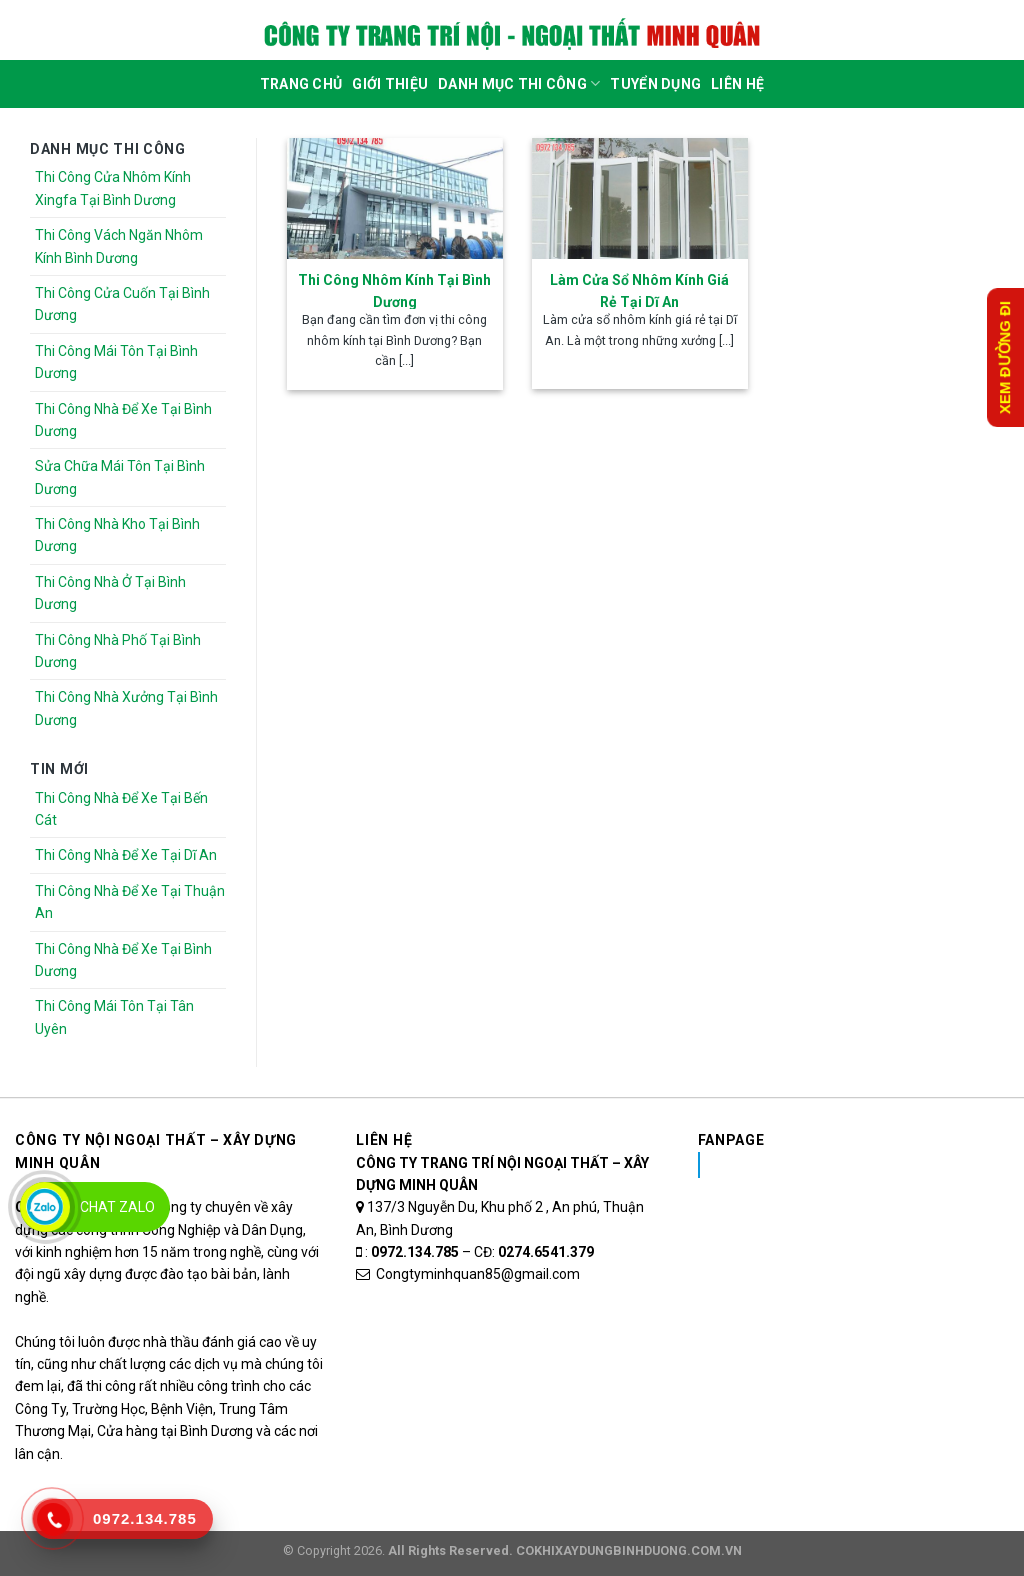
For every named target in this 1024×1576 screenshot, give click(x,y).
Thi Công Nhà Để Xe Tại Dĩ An (126, 855)
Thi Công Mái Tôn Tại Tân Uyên (114, 1017)
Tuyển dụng (655, 84)
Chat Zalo (117, 1207)
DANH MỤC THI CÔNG (519, 83)
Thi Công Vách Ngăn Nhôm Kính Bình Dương (119, 246)
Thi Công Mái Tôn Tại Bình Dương (116, 362)
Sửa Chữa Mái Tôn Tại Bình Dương (120, 477)
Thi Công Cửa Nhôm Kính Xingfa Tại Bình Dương (113, 188)
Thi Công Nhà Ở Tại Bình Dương (110, 593)
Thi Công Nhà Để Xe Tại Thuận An (130, 902)
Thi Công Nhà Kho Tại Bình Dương (117, 535)
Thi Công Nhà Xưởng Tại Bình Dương (126, 708)
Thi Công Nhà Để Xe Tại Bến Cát (121, 809)
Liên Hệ (737, 84)
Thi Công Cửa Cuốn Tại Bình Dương (122, 304)
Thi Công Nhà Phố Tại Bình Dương (118, 651)
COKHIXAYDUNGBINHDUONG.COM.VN (629, 1550)
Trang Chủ (301, 84)
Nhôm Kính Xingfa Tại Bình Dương (856, 1165)
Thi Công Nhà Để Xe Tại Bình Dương (123, 420)
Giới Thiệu (390, 84)
